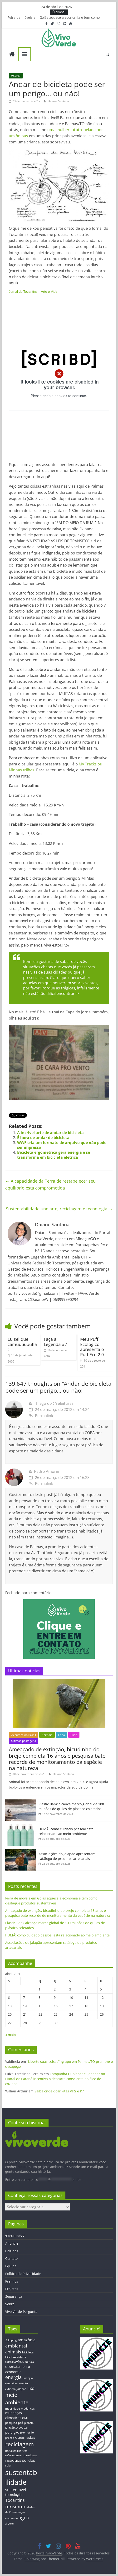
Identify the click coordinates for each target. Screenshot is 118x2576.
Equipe (10, 2266)
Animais (47, 1735)
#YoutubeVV (15, 2235)
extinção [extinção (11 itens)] (10, 2389)
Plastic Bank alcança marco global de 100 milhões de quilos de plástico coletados (71, 1806)
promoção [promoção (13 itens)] (27, 2432)
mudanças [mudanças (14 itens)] (28, 2409)
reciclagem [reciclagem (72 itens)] (19, 2444)
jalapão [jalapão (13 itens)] (21, 2389)
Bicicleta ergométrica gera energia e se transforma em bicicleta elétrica (53, 1155)
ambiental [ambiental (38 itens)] (16, 2346)
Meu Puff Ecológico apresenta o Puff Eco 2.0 (92, 1346)
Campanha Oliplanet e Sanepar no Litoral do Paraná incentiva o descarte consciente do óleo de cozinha (55, 2079)
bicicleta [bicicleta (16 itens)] (28, 2352)
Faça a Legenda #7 (55, 1341)
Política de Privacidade (23, 2273)
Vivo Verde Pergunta (21, 2311)
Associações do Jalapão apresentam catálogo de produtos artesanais (67, 1856)
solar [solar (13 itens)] (8, 2465)
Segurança (13, 2296)
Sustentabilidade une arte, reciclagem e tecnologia (59, 1209)
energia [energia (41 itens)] (13, 2377)
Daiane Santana (58, 101)
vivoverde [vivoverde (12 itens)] (11, 2518)
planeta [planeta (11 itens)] (29, 2423)
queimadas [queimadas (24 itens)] (25, 2437)
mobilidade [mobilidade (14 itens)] (12, 2409)
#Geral (15, 76)
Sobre (10, 2304)
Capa (61, 1735)
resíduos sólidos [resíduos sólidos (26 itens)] (20, 2460)
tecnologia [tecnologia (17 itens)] (13, 2494)
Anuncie (11, 2243)
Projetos (11, 2289)
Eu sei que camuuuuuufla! (22, 1344)
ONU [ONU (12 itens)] (25, 2418)
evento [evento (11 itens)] (23, 2383)
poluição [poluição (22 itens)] (12, 2432)
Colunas (11, 2251)
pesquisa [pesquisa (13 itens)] (11, 2423)
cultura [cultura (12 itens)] (29, 2362)
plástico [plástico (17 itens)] (11, 2427)
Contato (11, 2258)
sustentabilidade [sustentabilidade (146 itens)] (21, 2477)
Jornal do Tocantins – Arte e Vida (33, 291)
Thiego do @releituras (54, 1403)
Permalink (41, 1415)
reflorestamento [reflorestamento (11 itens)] (15, 2455)
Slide (74, 1735)
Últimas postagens (23, 1741)
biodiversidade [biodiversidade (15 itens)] (15, 2357)
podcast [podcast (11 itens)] (23, 2427)
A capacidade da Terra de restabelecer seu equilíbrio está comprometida (50, 1184)
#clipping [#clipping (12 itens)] (11, 2340)
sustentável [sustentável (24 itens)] (15, 2489)
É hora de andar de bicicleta (43, 1137)
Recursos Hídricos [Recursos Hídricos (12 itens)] (16, 2450)
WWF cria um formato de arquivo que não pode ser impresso (61, 1145)
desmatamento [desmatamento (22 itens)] (17, 2366)
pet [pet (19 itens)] (20, 2422)
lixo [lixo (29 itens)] (30, 2388)
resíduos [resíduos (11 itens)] (31, 2455)
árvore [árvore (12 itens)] (9, 2523)
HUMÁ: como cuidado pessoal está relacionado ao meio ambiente (66, 1831)
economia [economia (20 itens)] (13, 2371)
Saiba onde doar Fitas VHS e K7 (59, 2091)
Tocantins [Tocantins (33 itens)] (15, 2500)
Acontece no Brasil (23, 1735)
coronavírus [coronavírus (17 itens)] (14, 2361)
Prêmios (11, 2281)
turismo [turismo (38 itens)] (13, 2506)
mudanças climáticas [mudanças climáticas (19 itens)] (13, 2415)
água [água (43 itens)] (24, 2517)
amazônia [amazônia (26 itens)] (26, 2340)
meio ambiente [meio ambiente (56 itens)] (16, 2398)
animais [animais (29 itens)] (13, 2352)
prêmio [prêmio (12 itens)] (9, 2437)
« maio (10, 2034)
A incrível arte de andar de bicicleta (50, 1132)
